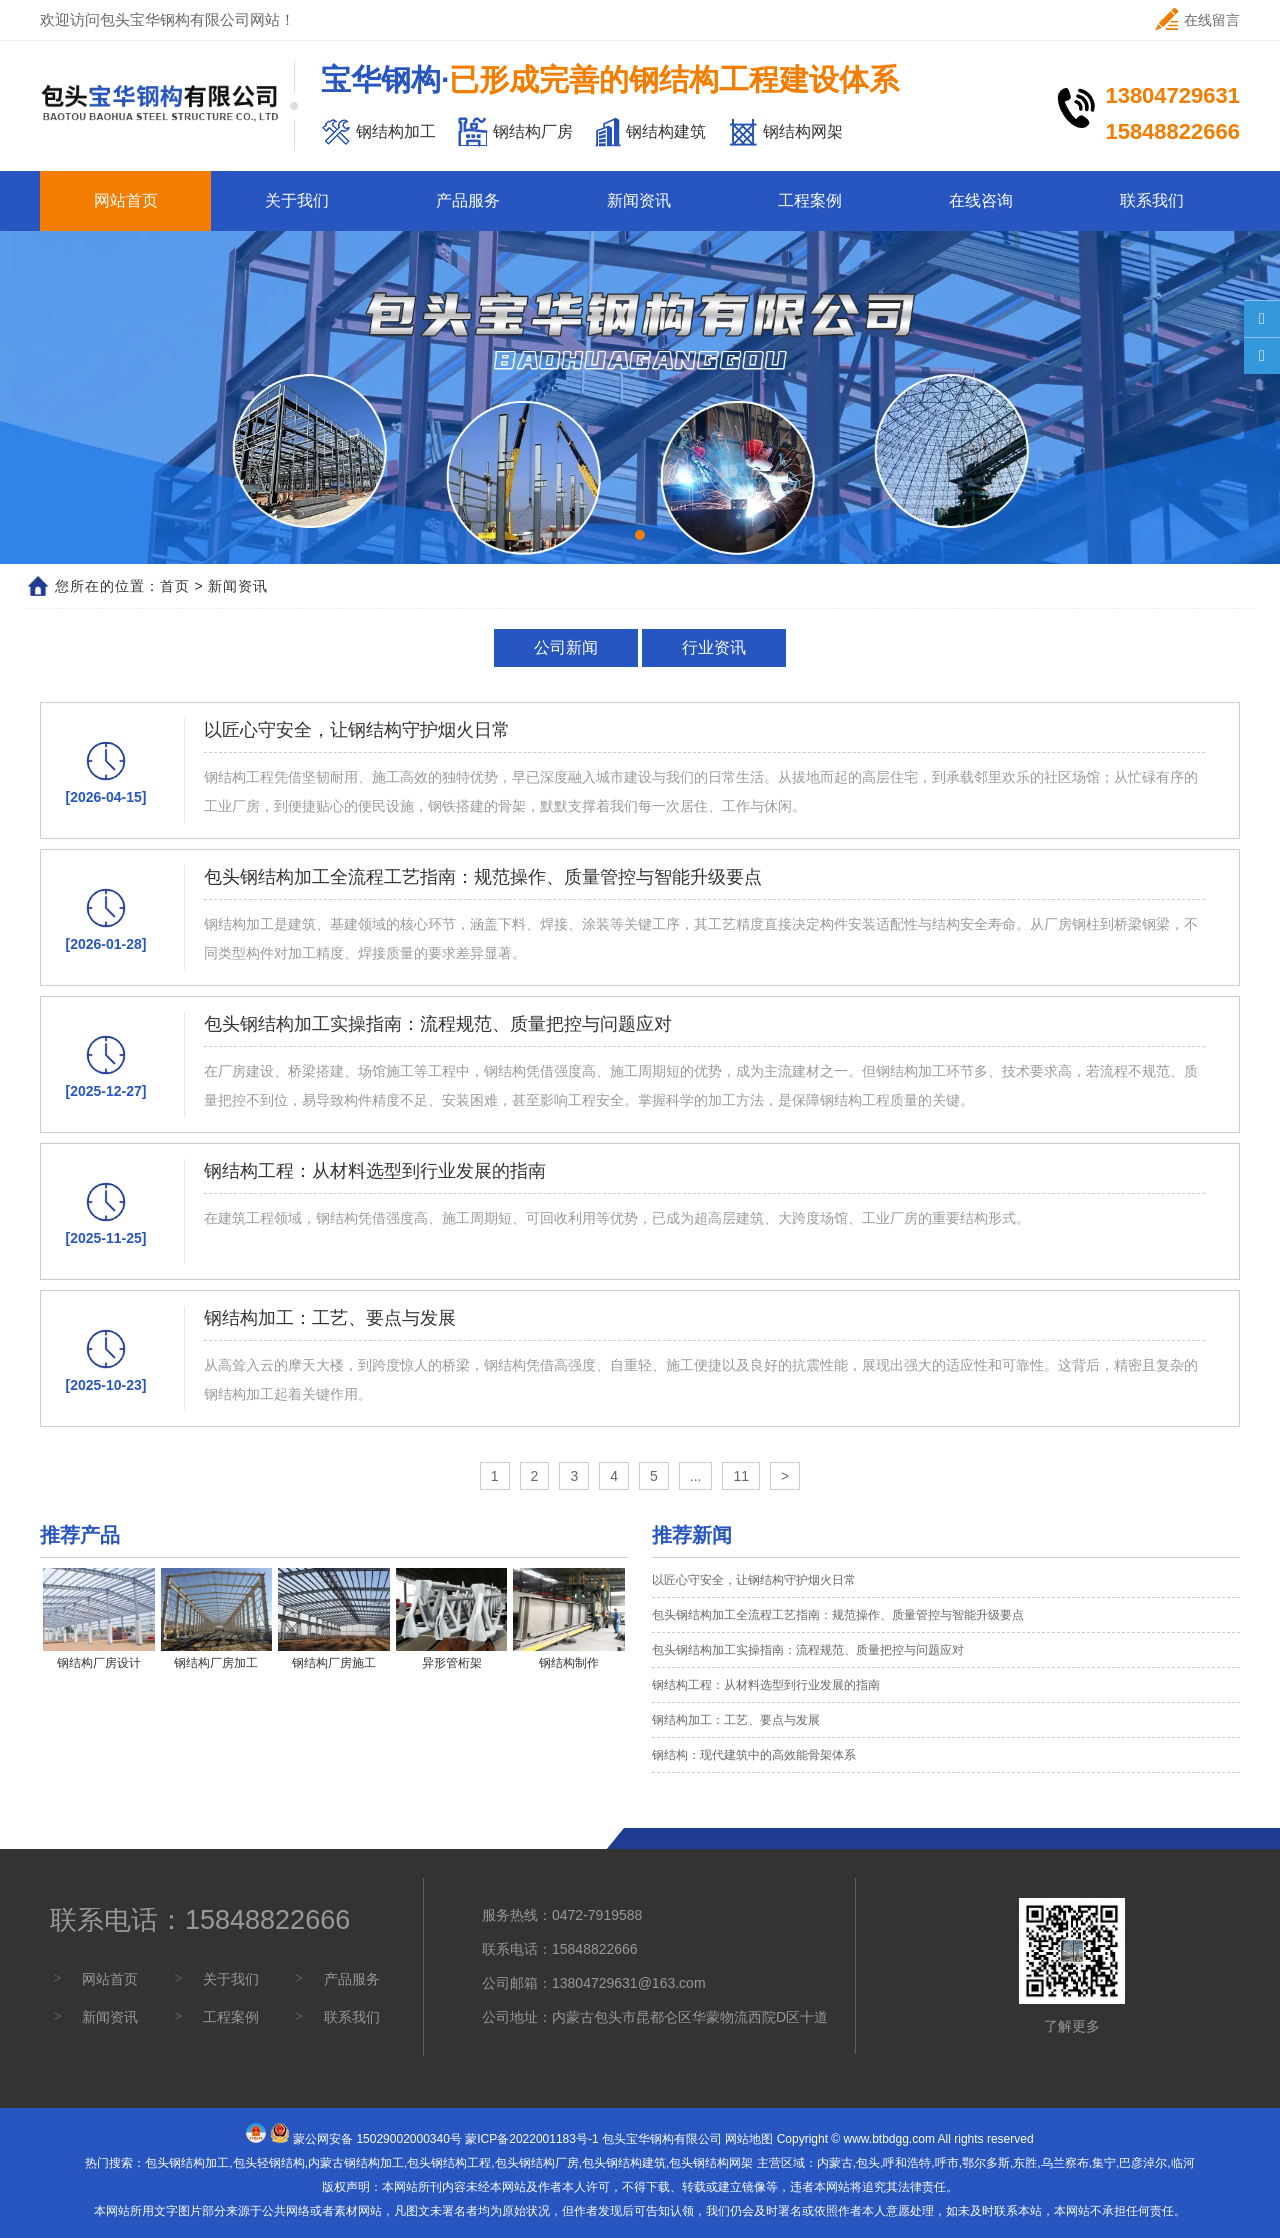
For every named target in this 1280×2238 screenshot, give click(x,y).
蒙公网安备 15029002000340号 (377, 2139)
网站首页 (126, 200)
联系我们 (1152, 200)
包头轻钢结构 (269, 2163)
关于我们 (297, 200)
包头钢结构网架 (711, 2163)
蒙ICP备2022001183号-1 (531, 2139)
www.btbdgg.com (889, 2139)
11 (741, 1476)
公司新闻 (566, 647)
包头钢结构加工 (187, 2163)
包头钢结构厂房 (537, 2163)
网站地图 (749, 2139)
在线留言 (1197, 19)
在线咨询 (981, 200)
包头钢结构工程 (449, 2163)
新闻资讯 (639, 200)
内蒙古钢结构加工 (356, 2163)
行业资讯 (714, 647)
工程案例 (810, 200)
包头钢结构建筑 (624, 2163)
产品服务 (468, 200)
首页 (175, 586)
